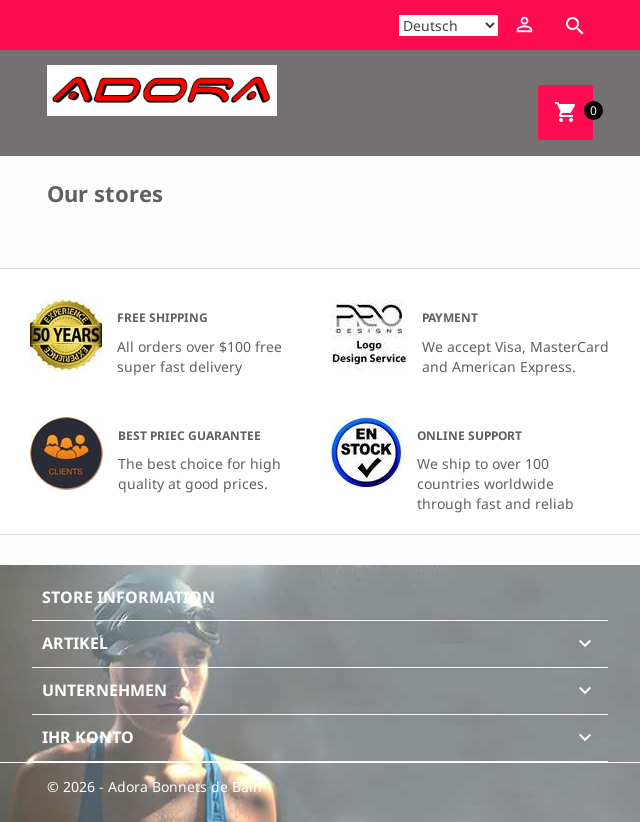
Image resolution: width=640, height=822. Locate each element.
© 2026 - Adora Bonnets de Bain (154, 786)
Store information (128, 597)
